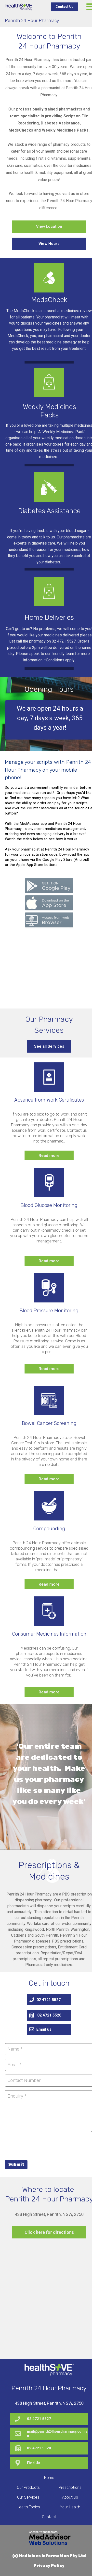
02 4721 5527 (64, 641)
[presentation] (42, 2145)
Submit (16, 2164)
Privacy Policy (49, 2565)
